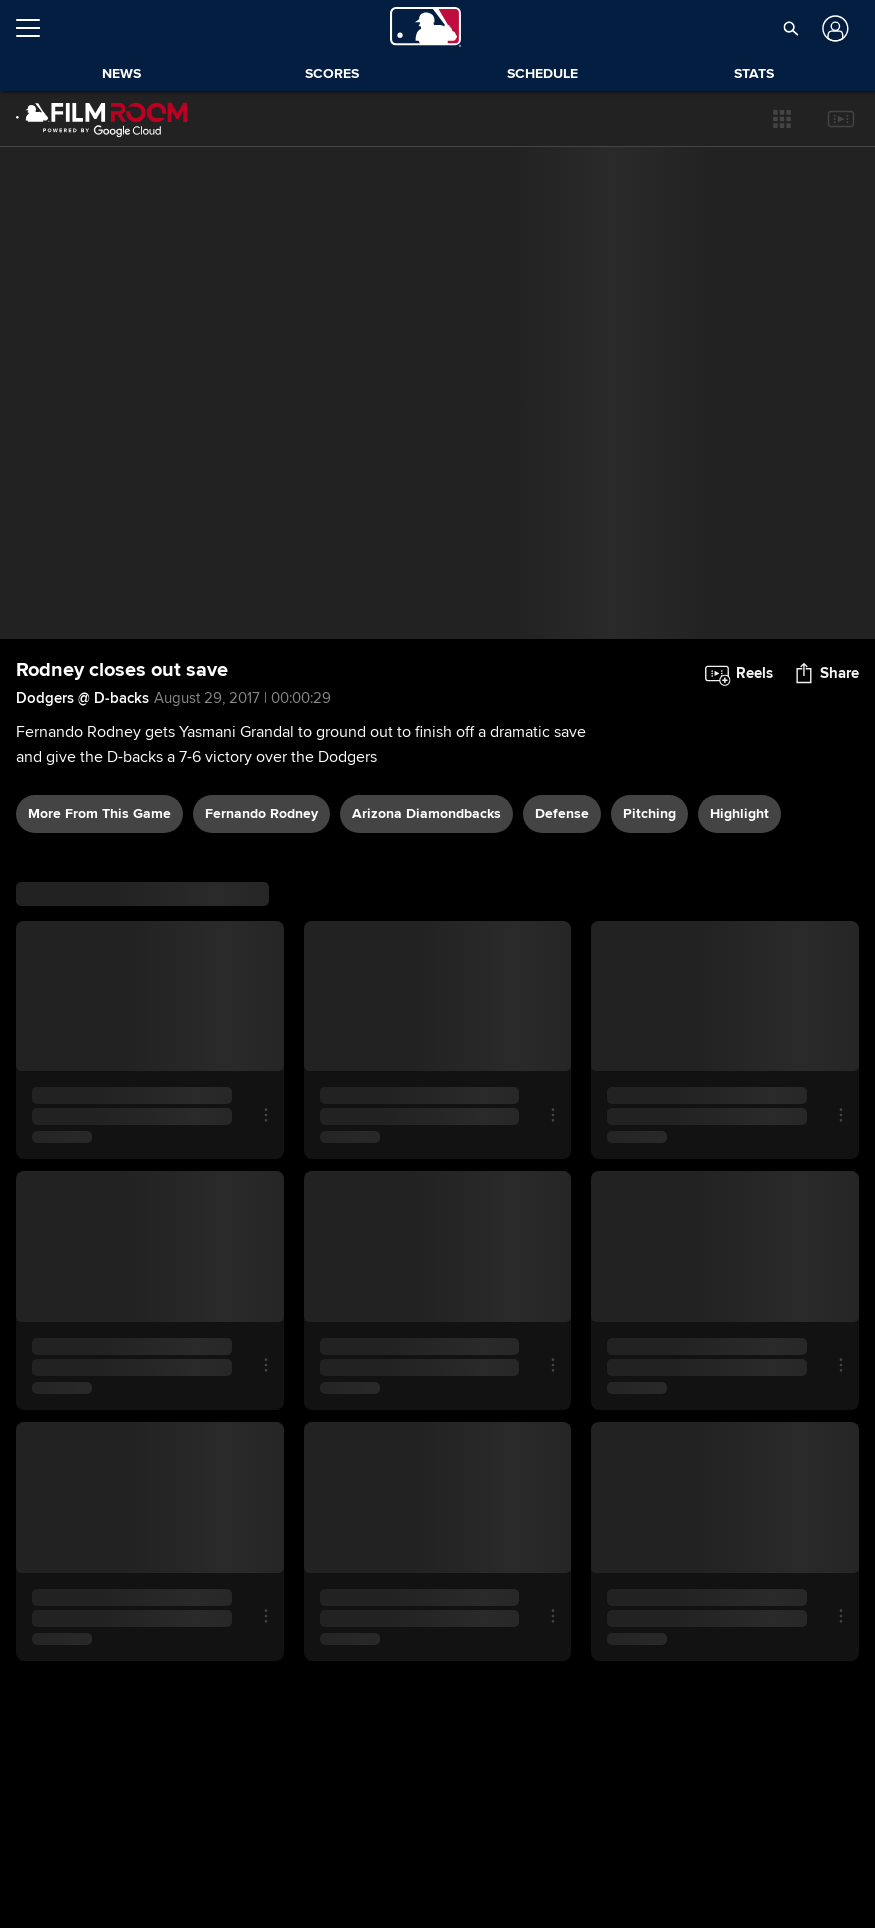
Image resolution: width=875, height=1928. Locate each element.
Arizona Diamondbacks (426, 813)
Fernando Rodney (261, 813)
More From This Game (99, 813)
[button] (782, 119)
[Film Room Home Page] (102, 119)
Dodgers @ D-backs (82, 698)
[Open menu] (36, 28)
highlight (739, 813)
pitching (649, 813)
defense (562, 813)
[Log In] (832, 28)
